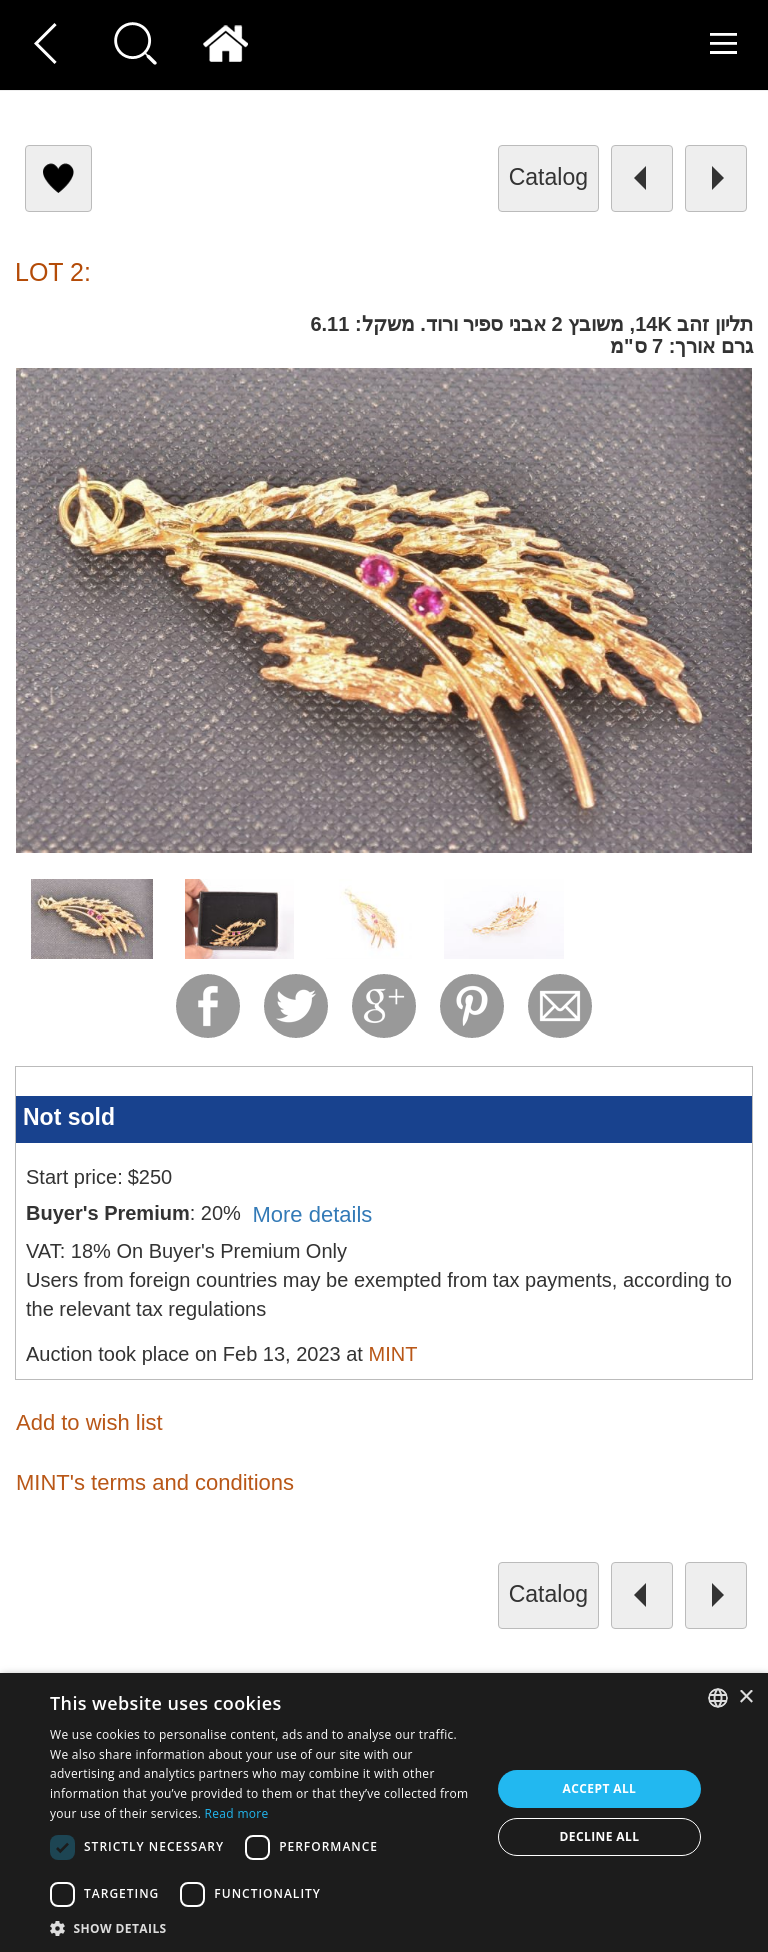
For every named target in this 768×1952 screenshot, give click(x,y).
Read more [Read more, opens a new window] (237, 1813)
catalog (548, 177)
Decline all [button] (600, 1836)
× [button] (745, 1697)
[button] (264, 1927)
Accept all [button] (600, 1788)
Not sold (69, 1117)
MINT (392, 1354)
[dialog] (384, 1812)
